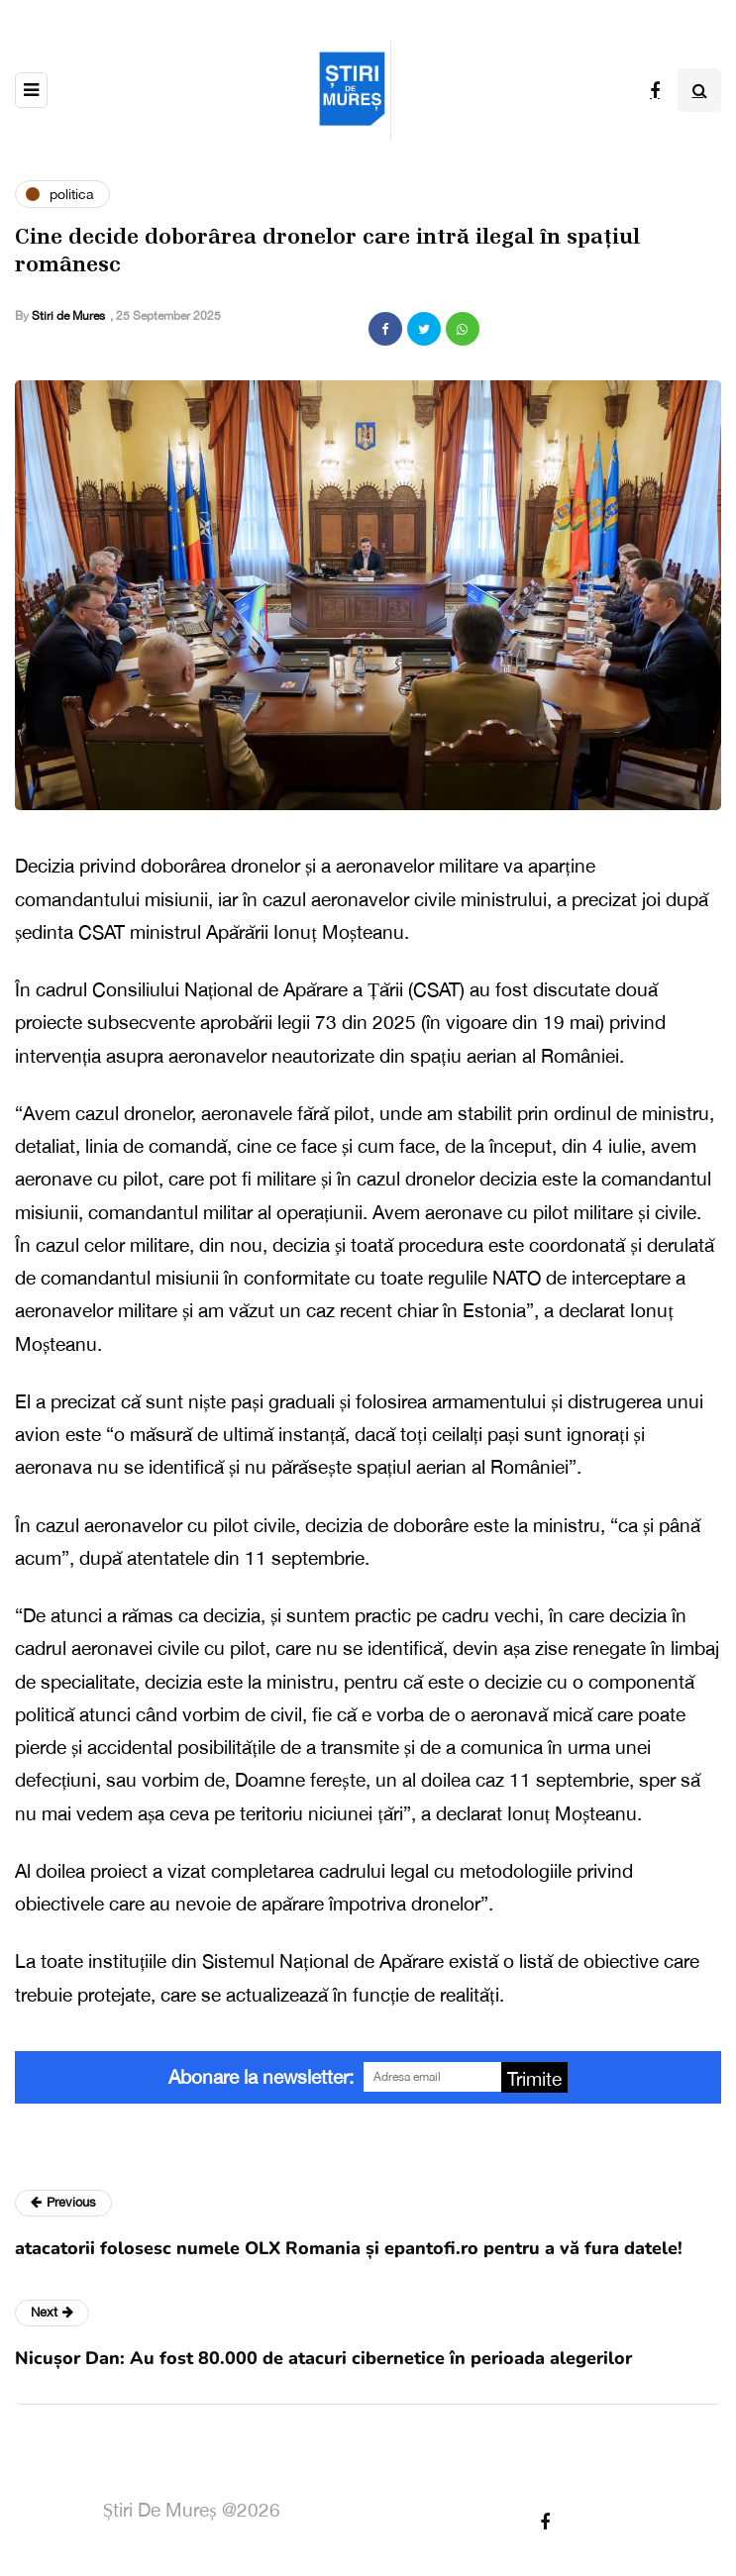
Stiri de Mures (68, 316)
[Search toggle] (699, 90)
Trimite (534, 2079)
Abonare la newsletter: (261, 2077)
